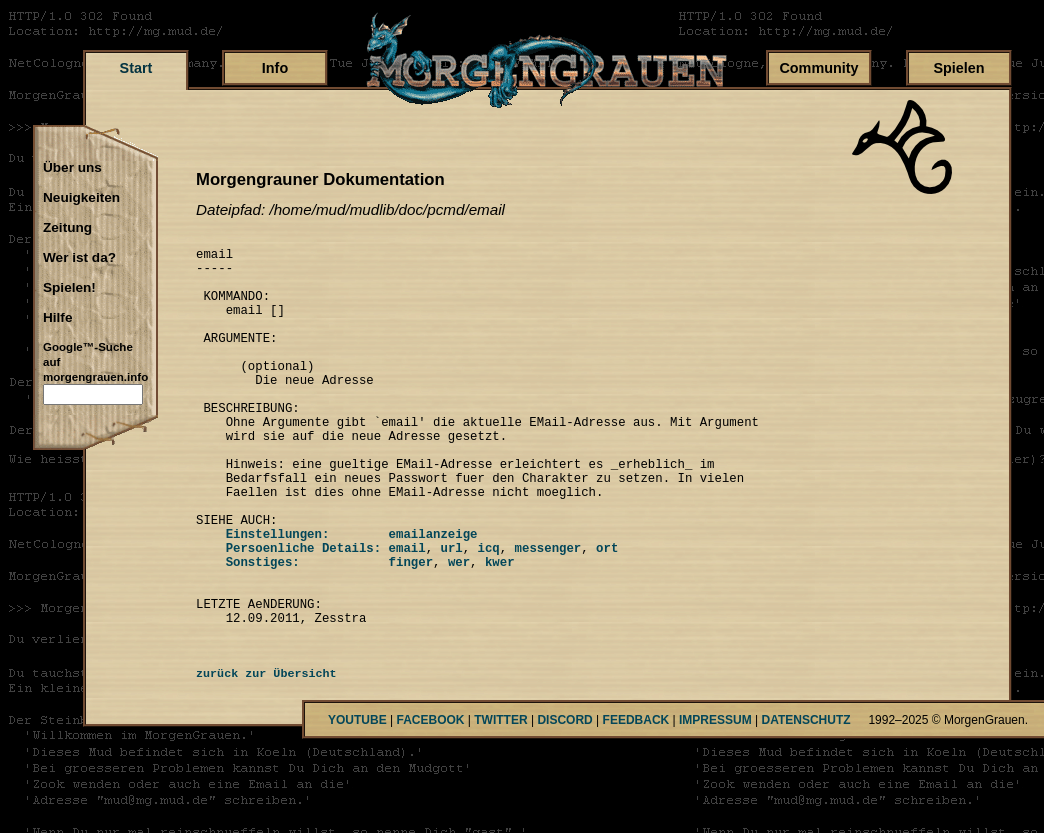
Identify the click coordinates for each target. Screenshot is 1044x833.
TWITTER (500, 804)
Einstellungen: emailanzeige (336, 596)
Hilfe (57, 318)
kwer (500, 630)
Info (275, 68)
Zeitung (67, 228)
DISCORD (564, 804)
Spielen (958, 68)
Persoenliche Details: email (311, 613)
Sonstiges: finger (314, 630)
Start (136, 68)
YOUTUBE (357, 804)
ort (607, 613)
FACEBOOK (430, 804)
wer (459, 630)
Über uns (72, 168)
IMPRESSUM (715, 804)
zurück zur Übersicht (266, 758)
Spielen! (69, 288)
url (451, 613)
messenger (547, 613)
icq (488, 613)
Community (818, 68)
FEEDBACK (636, 804)
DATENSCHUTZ (806, 804)
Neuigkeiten (81, 198)
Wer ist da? (79, 258)
